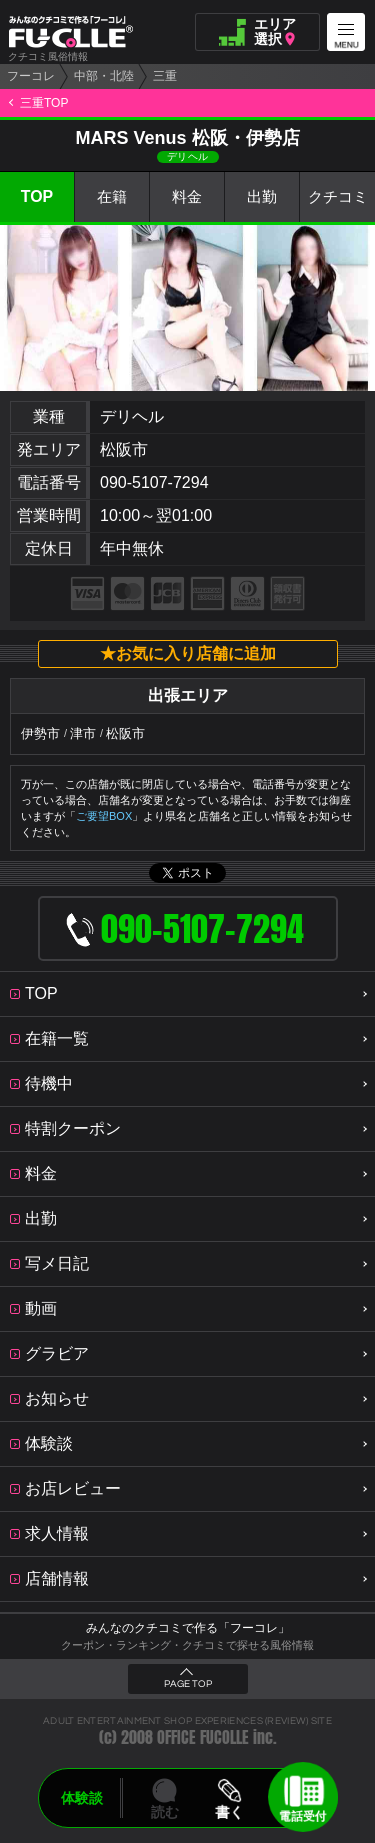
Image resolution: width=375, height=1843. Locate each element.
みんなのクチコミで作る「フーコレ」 (188, 1628)
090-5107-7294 (154, 482)
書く (230, 1812)
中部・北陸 (104, 76)
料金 (187, 197)
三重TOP (44, 103)
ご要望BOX (104, 816)
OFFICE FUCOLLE (203, 1737)
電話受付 (303, 1816)
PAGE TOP (188, 1684)
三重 (165, 76)
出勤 (262, 197)
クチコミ (338, 197)
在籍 (112, 197)
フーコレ (31, 76)
